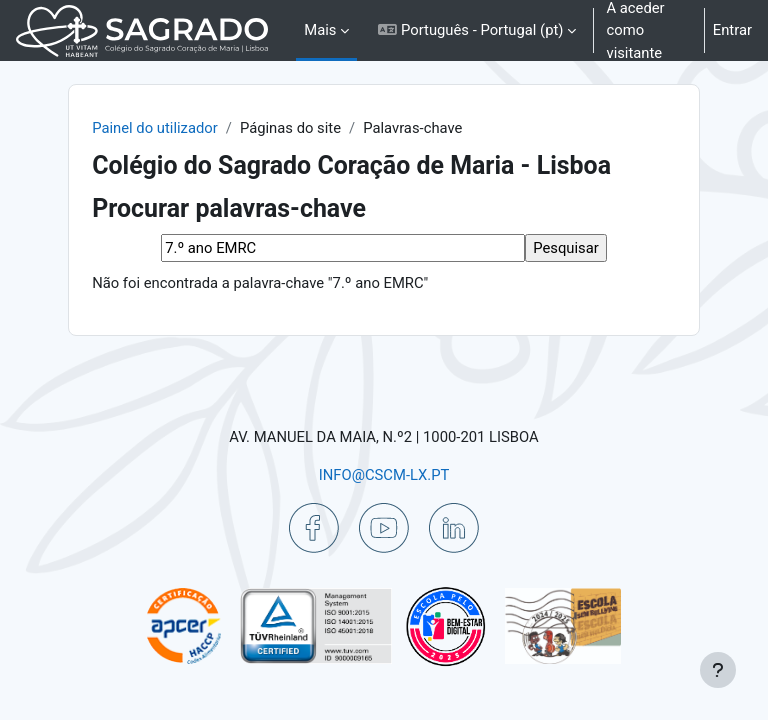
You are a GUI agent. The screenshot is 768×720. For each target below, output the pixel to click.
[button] (477, 30)
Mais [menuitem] (320, 30)
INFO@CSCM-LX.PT (384, 475)
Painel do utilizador (155, 128)
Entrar (732, 30)
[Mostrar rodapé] (718, 670)
